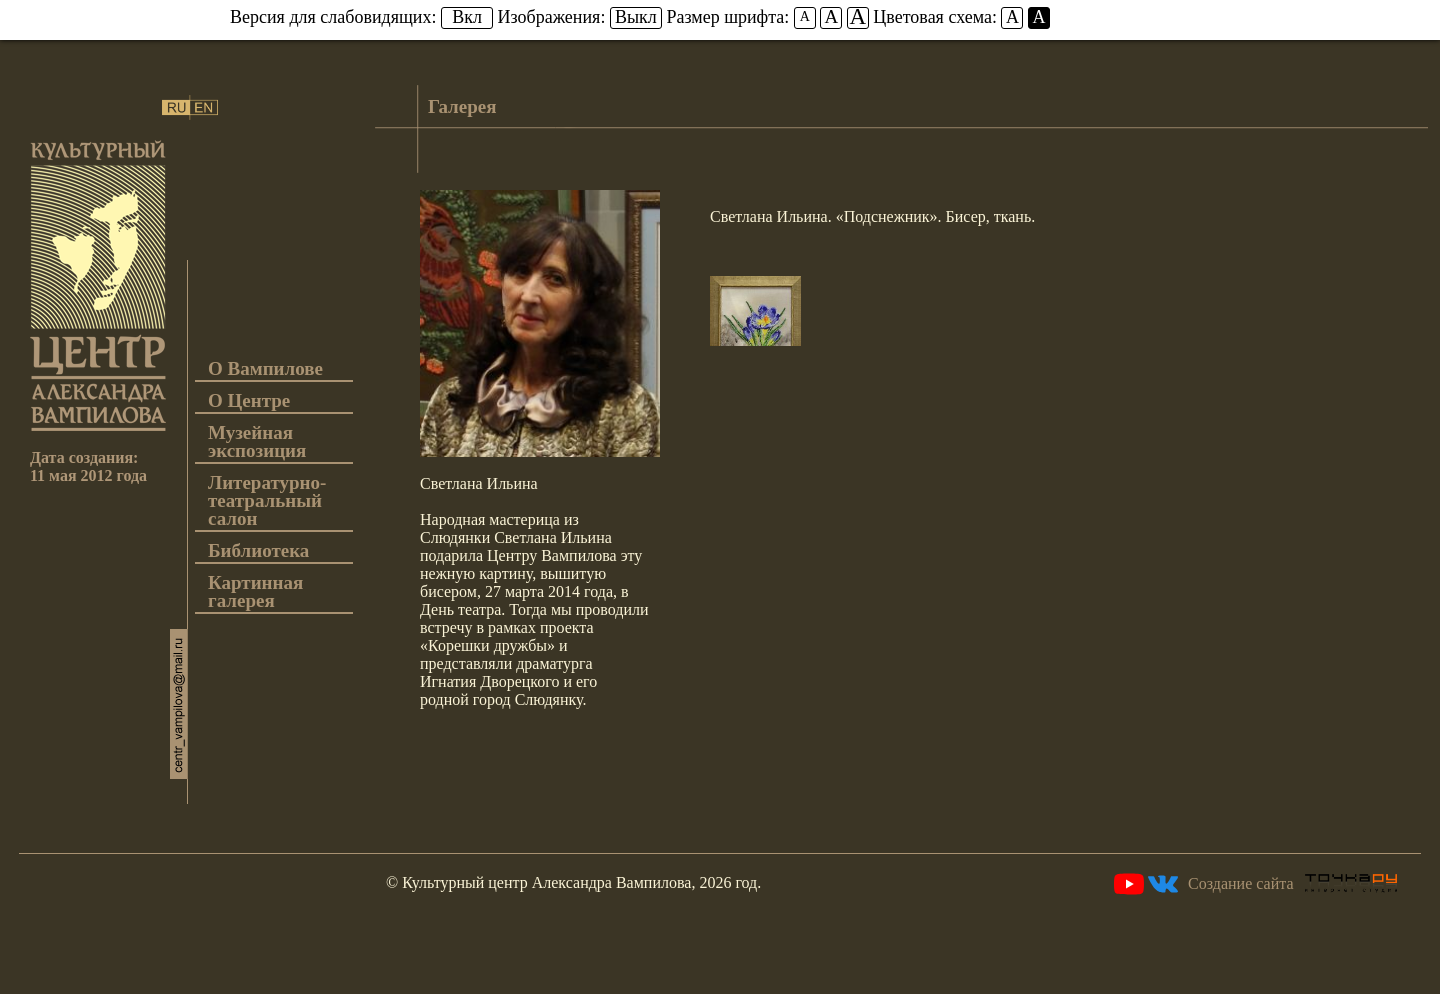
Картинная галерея (255, 592)
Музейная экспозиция (257, 442)
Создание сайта (1292, 883)
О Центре (249, 401)
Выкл (636, 17)
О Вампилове (265, 369)
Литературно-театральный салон (267, 501)
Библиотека (258, 551)
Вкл (467, 17)
